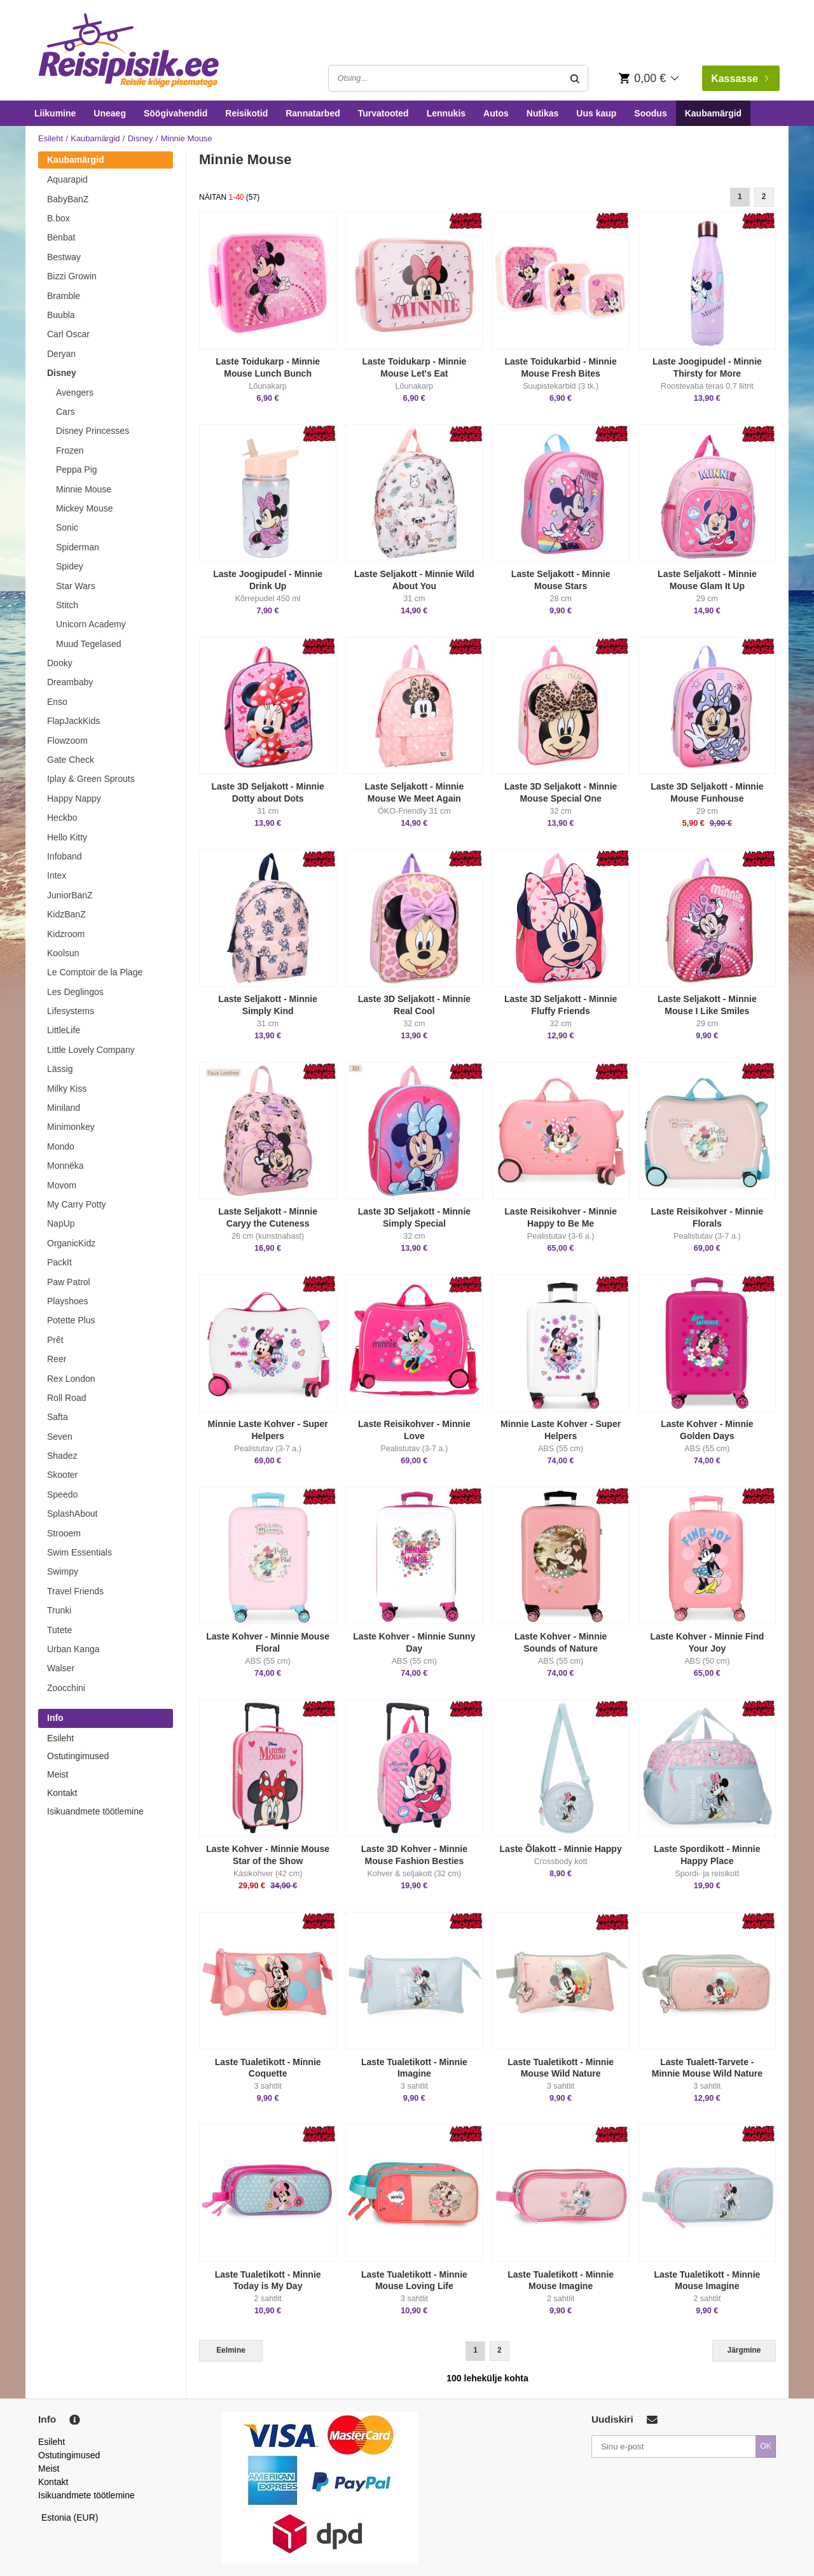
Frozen (70, 450)
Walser (60, 1668)
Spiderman (77, 547)
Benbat (61, 237)
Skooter (62, 1475)
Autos (496, 113)
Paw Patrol (68, 1282)
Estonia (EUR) (70, 2517)
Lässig (59, 1069)
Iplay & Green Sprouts (91, 779)
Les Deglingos (75, 992)
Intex (56, 875)
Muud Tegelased (88, 644)
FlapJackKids (73, 721)
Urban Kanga (73, 1649)
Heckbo (62, 817)
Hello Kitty (67, 837)
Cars (65, 412)
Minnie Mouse (83, 489)
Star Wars (75, 586)
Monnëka (65, 1165)
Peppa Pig (76, 469)
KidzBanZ (66, 914)
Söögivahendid (175, 113)
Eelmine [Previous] (230, 2350)
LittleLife (63, 1030)
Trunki (59, 1610)
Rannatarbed (313, 113)
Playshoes (67, 1301)
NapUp (61, 1223)
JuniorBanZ (70, 895)
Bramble (63, 296)
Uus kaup (596, 113)
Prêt (55, 1340)
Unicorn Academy (91, 624)
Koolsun (63, 953)
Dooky (59, 663)
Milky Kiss (66, 1088)
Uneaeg (109, 113)
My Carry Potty (76, 1204)
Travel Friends (75, 1591)
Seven (59, 1436)
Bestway (64, 257)
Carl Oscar (68, 334)
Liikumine (55, 113)
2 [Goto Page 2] (764, 196)
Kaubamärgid (713, 113)
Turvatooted (383, 113)
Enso (57, 702)
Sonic (67, 527)
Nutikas (543, 113)
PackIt (59, 1262)
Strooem (64, 1533)
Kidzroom (66, 934)
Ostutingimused (78, 1756)
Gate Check (70, 760)
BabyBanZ (67, 199)
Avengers (74, 392)
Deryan (61, 354)
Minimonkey (71, 1127)
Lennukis (446, 113)
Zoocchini (66, 1688)
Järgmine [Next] (744, 2350)
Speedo (62, 1494)
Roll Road (66, 1398)
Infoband (64, 856)
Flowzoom (67, 740)
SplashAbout (72, 1513)
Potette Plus (71, 1320)
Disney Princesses (92, 431)
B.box (58, 218)
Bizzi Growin (72, 276)
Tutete (59, 1630)
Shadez (62, 1456)
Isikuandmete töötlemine (95, 1811)
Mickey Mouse (84, 508)
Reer (56, 1359)
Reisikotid (246, 113)
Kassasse (739, 78)
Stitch (67, 605)
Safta (57, 1417)
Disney (140, 138)
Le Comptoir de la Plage (94, 972)
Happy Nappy (74, 798)
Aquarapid (67, 179)
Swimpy (62, 1571)
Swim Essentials (79, 1552)
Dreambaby (70, 682)
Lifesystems (70, 1011)
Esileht (50, 138)
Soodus (650, 113)
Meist (57, 1774)
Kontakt (62, 1793)
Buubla (61, 315)
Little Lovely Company (91, 1050)
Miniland (63, 1108)
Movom (61, 1185)
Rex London (71, 1379)
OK (765, 2446)
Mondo (60, 1146)
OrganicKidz (71, 1243)
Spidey (69, 566)
